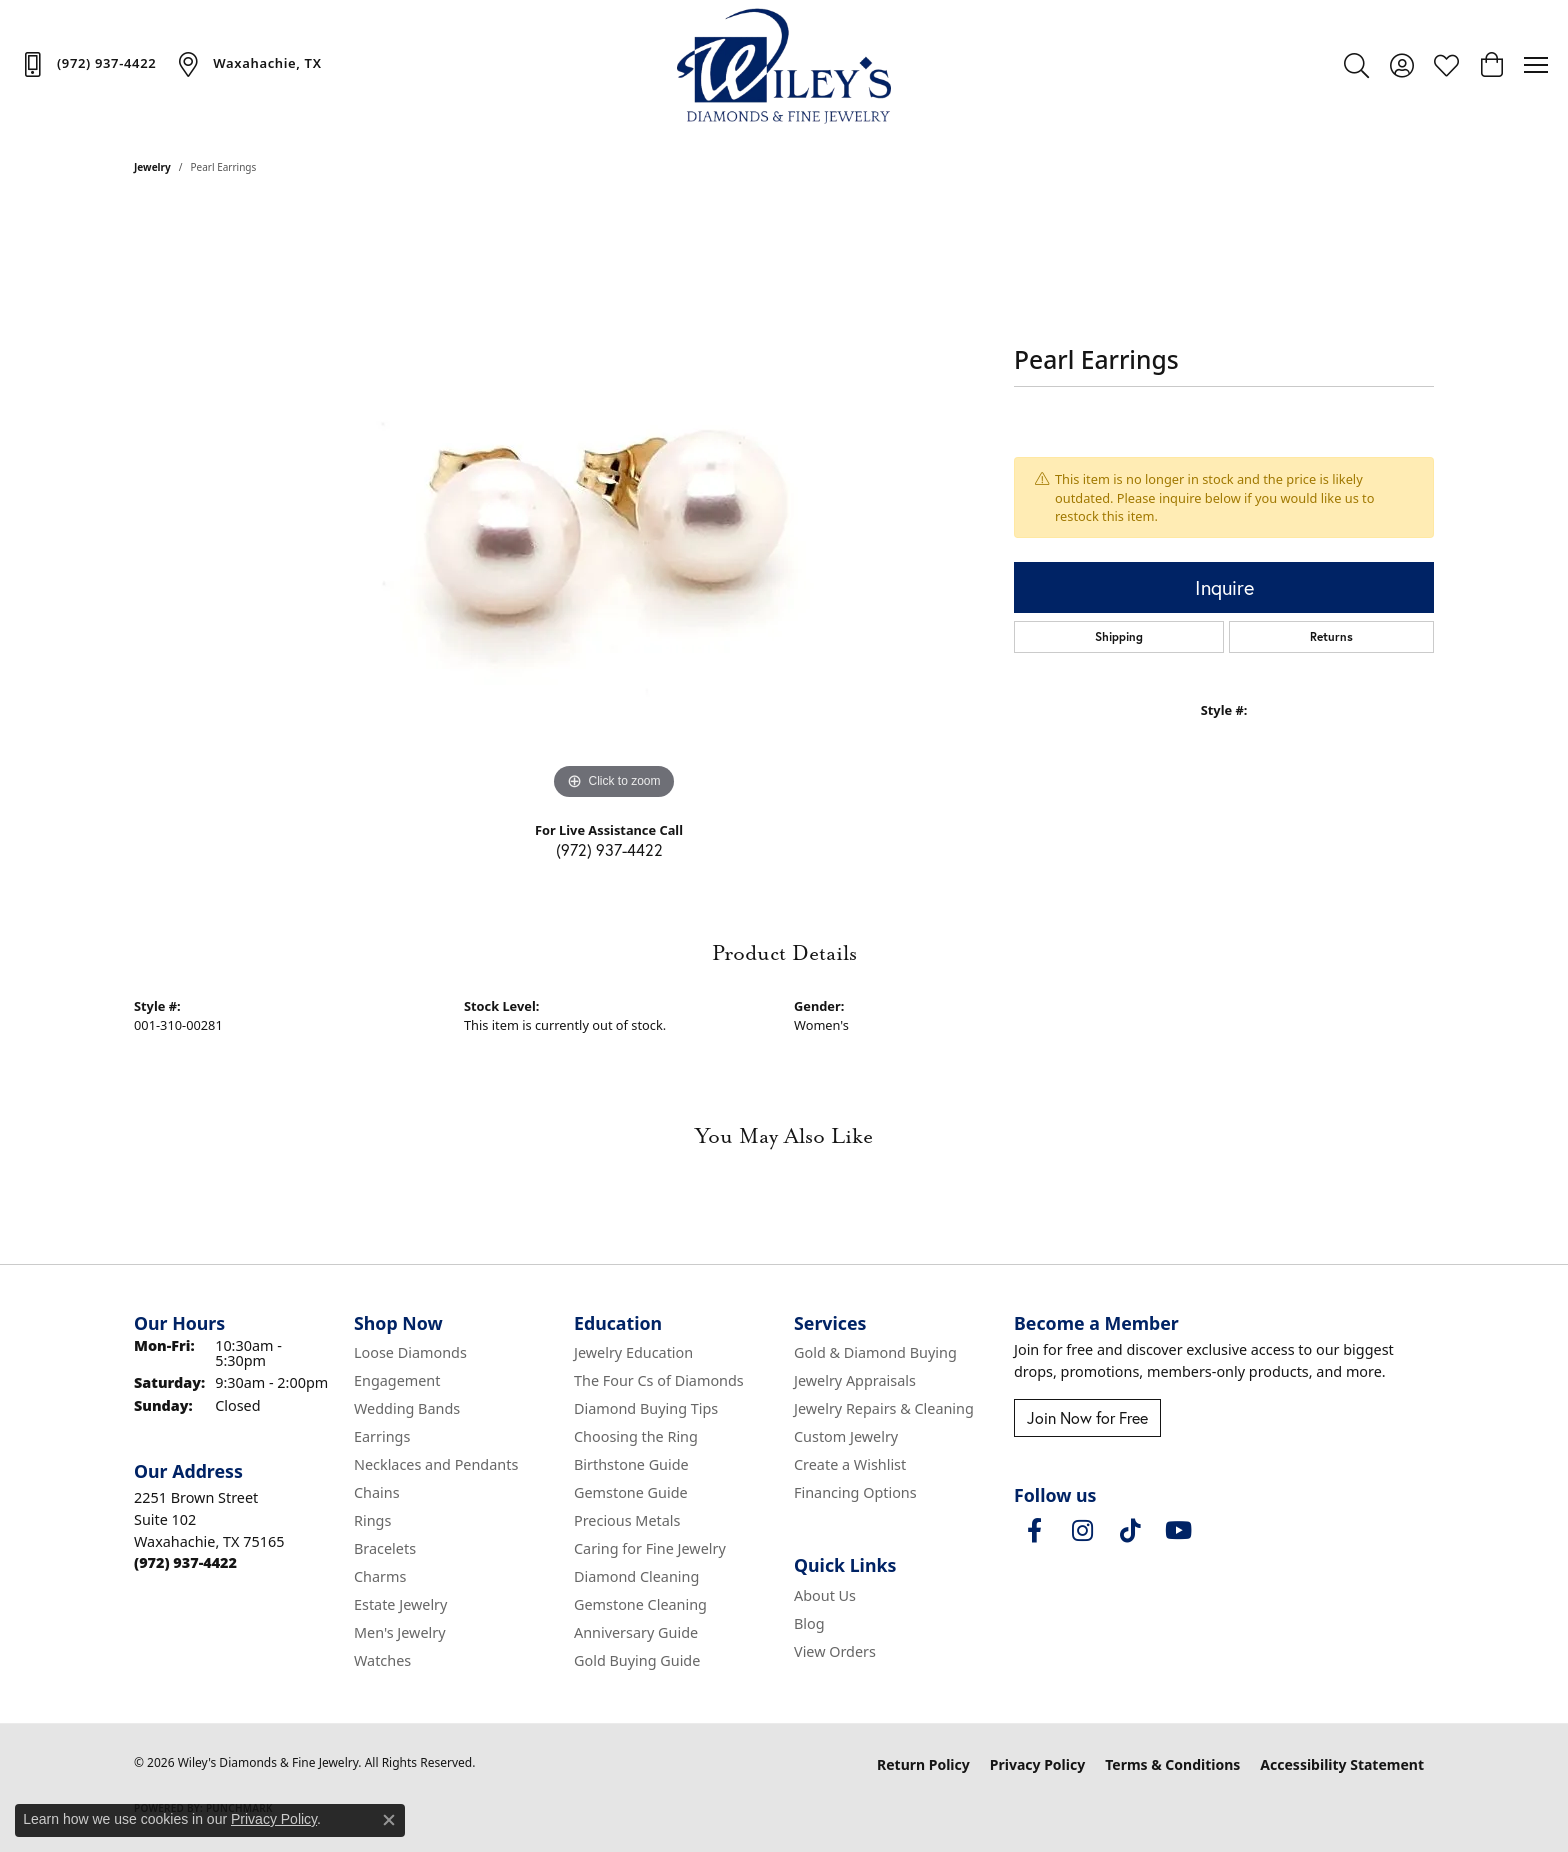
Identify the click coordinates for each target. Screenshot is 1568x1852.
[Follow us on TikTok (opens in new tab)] (1130, 1531)
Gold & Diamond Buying (875, 1352)
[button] (1356, 65)
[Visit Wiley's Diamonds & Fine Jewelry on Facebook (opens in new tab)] (1034, 1531)
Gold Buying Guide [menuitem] (637, 1660)
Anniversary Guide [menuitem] (636, 1632)
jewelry (152, 167)
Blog (809, 1623)
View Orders (835, 1651)
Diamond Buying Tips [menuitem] (646, 1408)
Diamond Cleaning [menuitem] (636, 1576)
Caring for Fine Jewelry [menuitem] (650, 1548)
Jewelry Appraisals (855, 1380)
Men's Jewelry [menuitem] (400, 1632)
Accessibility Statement (1342, 1764)
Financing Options (855, 1492)
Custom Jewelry (846, 1436)
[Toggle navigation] (1536, 65)
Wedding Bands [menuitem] (407, 1408)
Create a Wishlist (850, 1464)
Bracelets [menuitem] (385, 1548)
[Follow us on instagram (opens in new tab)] (1082, 1531)
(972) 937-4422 (609, 850)
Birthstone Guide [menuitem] (631, 1464)
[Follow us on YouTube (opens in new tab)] (1178, 1531)
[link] (88, 64)
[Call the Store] (185, 1562)
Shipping (1119, 636)
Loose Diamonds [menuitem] (410, 1352)
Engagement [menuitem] (397, 1380)
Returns (1331, 636)
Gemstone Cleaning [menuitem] (640, 1604)
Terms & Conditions (1172, 1764)
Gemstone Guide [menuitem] (631, 1492)
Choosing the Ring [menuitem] (636, 1436)
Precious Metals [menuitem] (627, 1520)
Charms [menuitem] (380, 1576)
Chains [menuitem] (377, 1492)
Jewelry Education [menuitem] (633, 1352)
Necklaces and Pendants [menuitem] (436, 1464)
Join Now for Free (1087, 1418)
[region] (614, 505)
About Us (825, 1595)
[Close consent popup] (389, 1820)
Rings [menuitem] (372, 1520)
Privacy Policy (1037, 1764)
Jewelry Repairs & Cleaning (884, 1408)
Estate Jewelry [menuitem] (400, 1604)
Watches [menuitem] (382, 1660)
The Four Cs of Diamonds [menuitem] (659, 1380)
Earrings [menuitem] (382, 1436)
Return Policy (923, 1764)
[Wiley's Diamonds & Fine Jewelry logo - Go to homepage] (784, 65)
